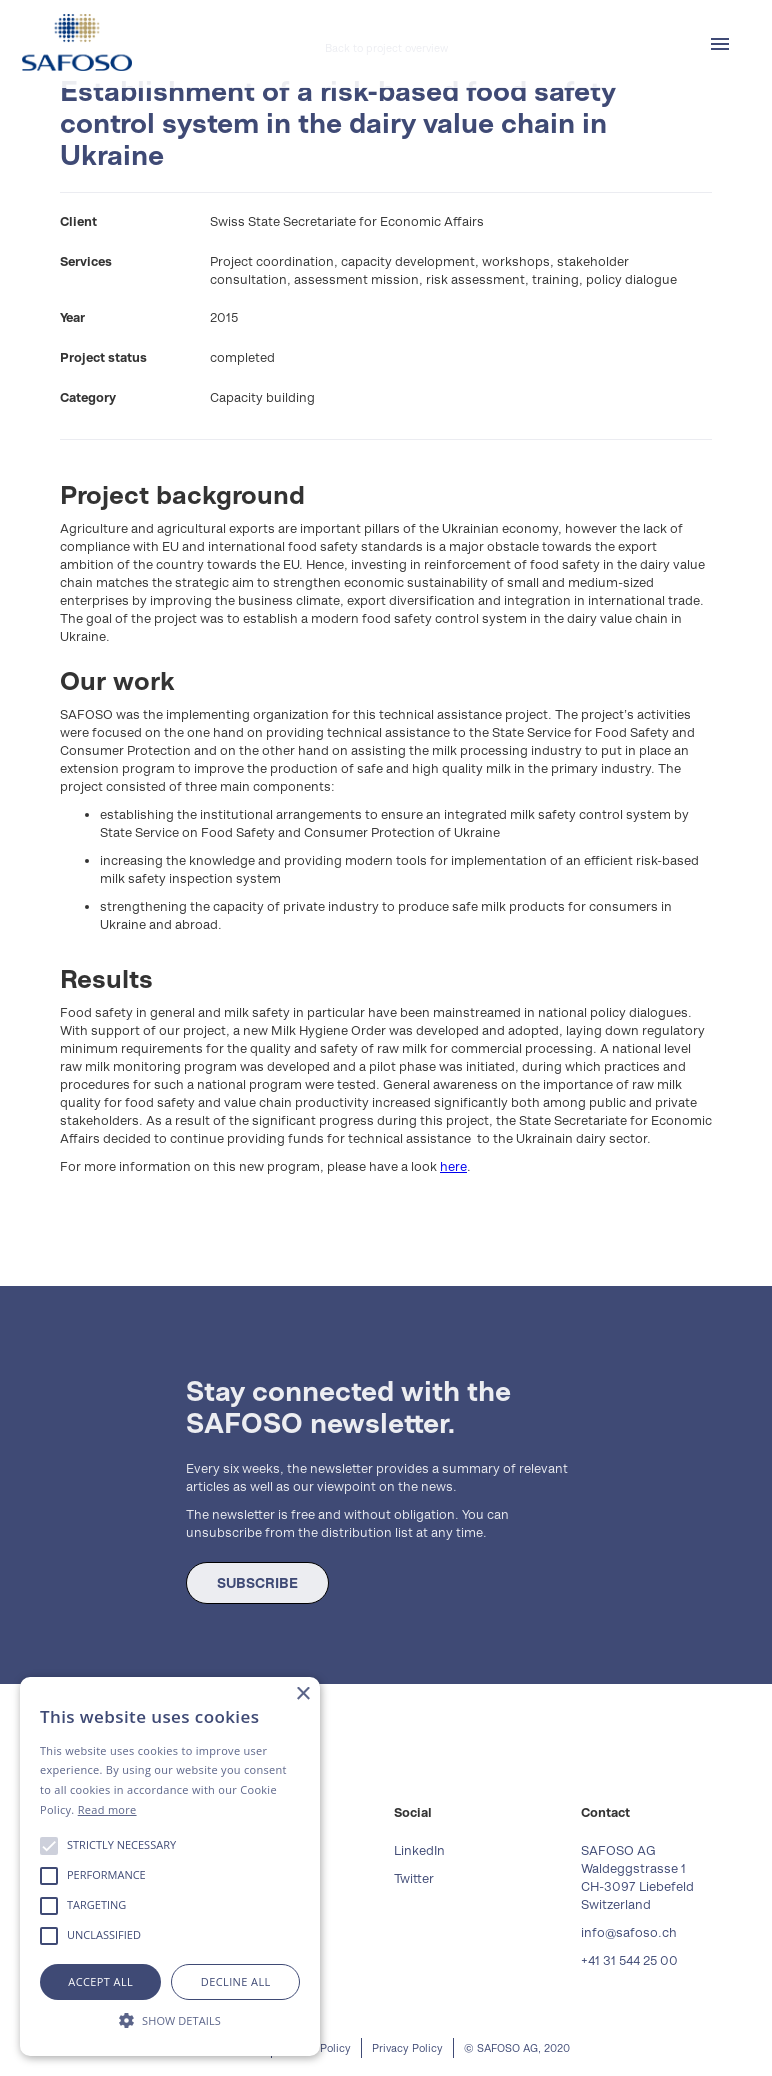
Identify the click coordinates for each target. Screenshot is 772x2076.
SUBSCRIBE (257, 1583)
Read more (107, 1809)
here (453, 1166)
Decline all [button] (236, 1981)
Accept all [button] (100, 1981)
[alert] (170, 1866)
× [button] (302, 1694)
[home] (77, 42)
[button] (720, 44)
